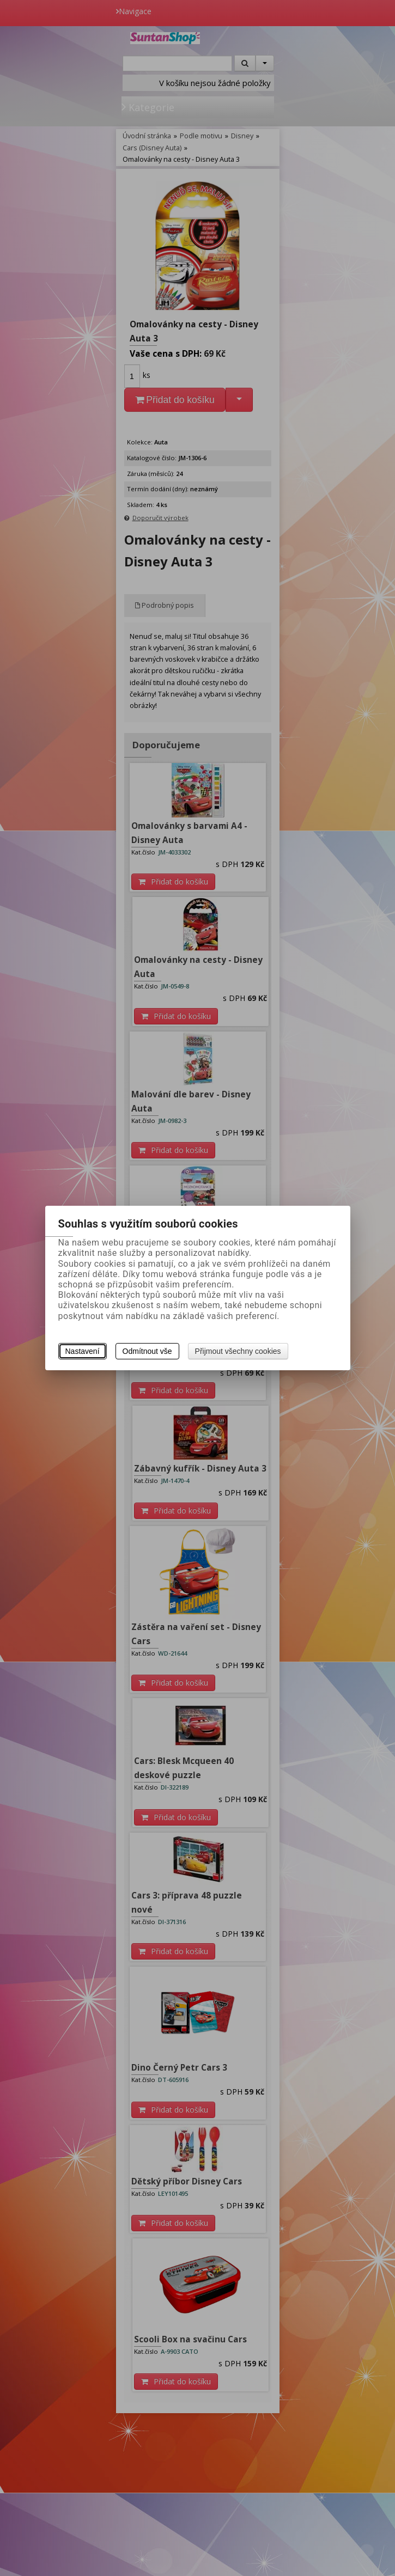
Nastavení (82, 1351)
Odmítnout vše (147, 1351)
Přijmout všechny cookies (238, 1351)
